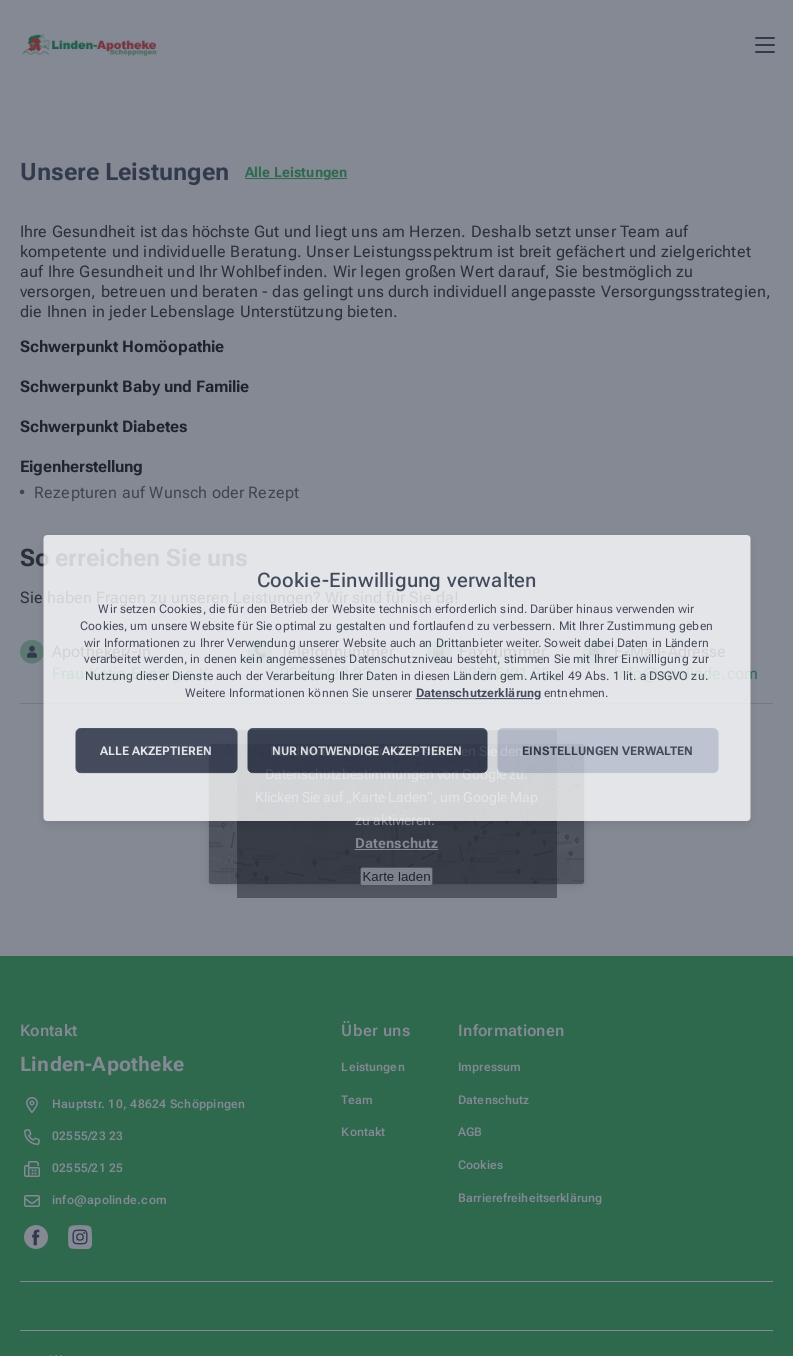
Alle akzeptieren (156, 751)
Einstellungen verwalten (607, 751)
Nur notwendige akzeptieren (367, 751)
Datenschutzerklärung (478, 693)
